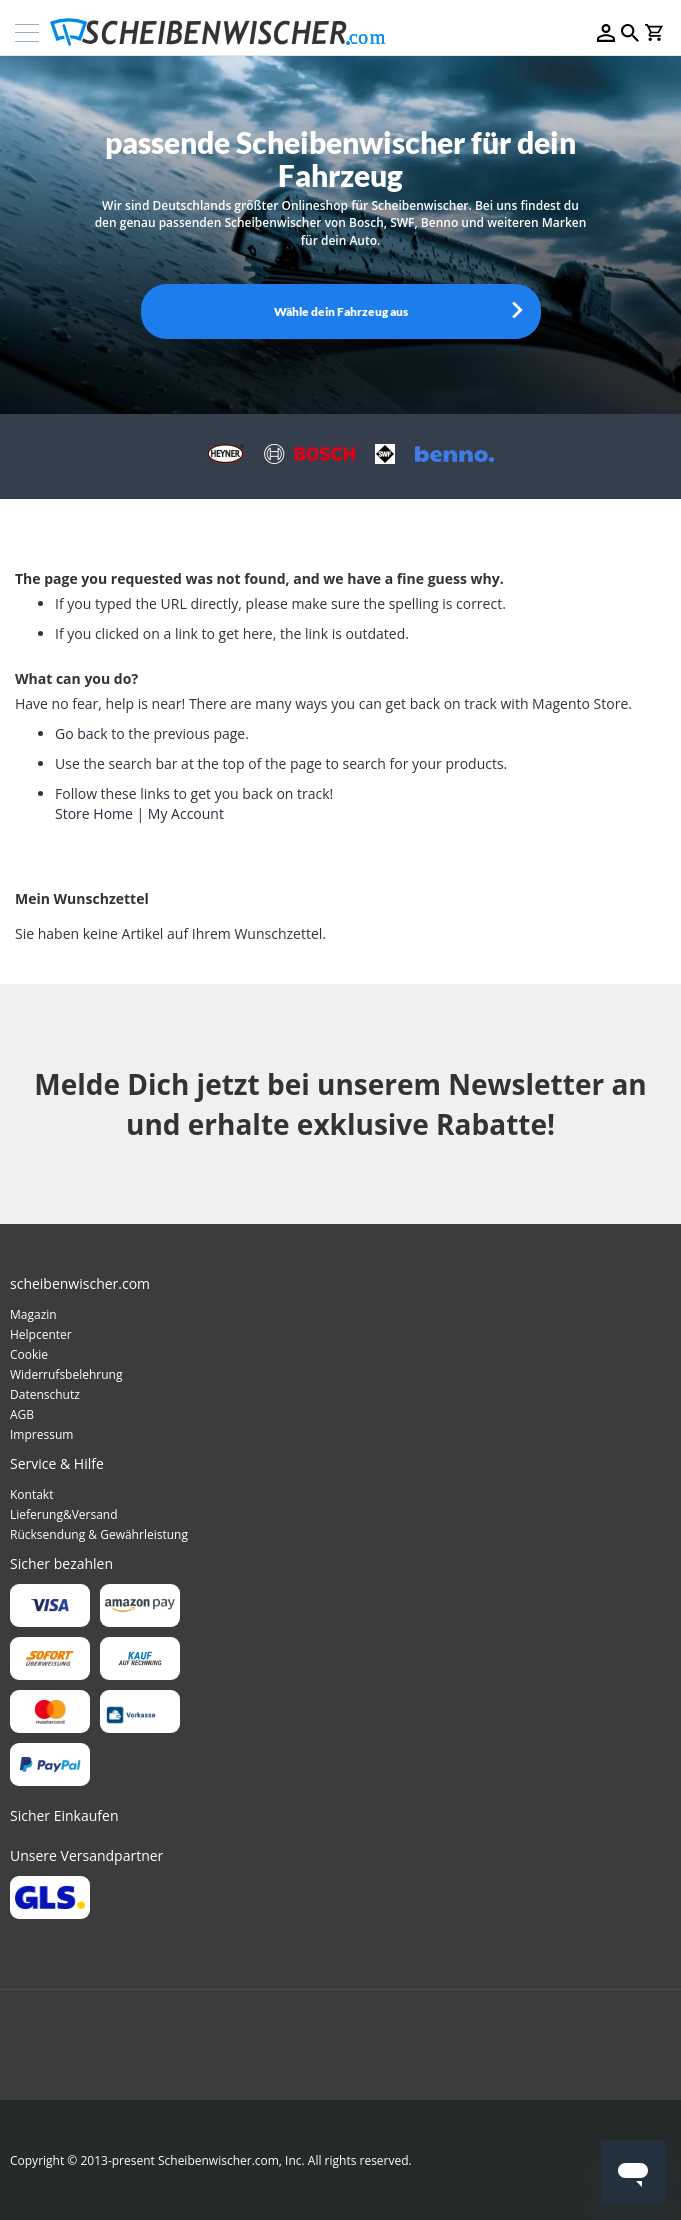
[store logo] (224, 32)
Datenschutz (45, 1394)
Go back (81, 733)
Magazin (33, 1314)
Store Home (94, 813)
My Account (186, 813)
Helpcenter (41, 1334)
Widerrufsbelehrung (66, 1374)
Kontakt (31, 1494)
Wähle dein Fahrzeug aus (341, 311)
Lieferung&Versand (64, 1514)
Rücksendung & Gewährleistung (99, 1534)
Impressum (41, 1434)
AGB (22, 1414)
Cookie (29, 1354)
